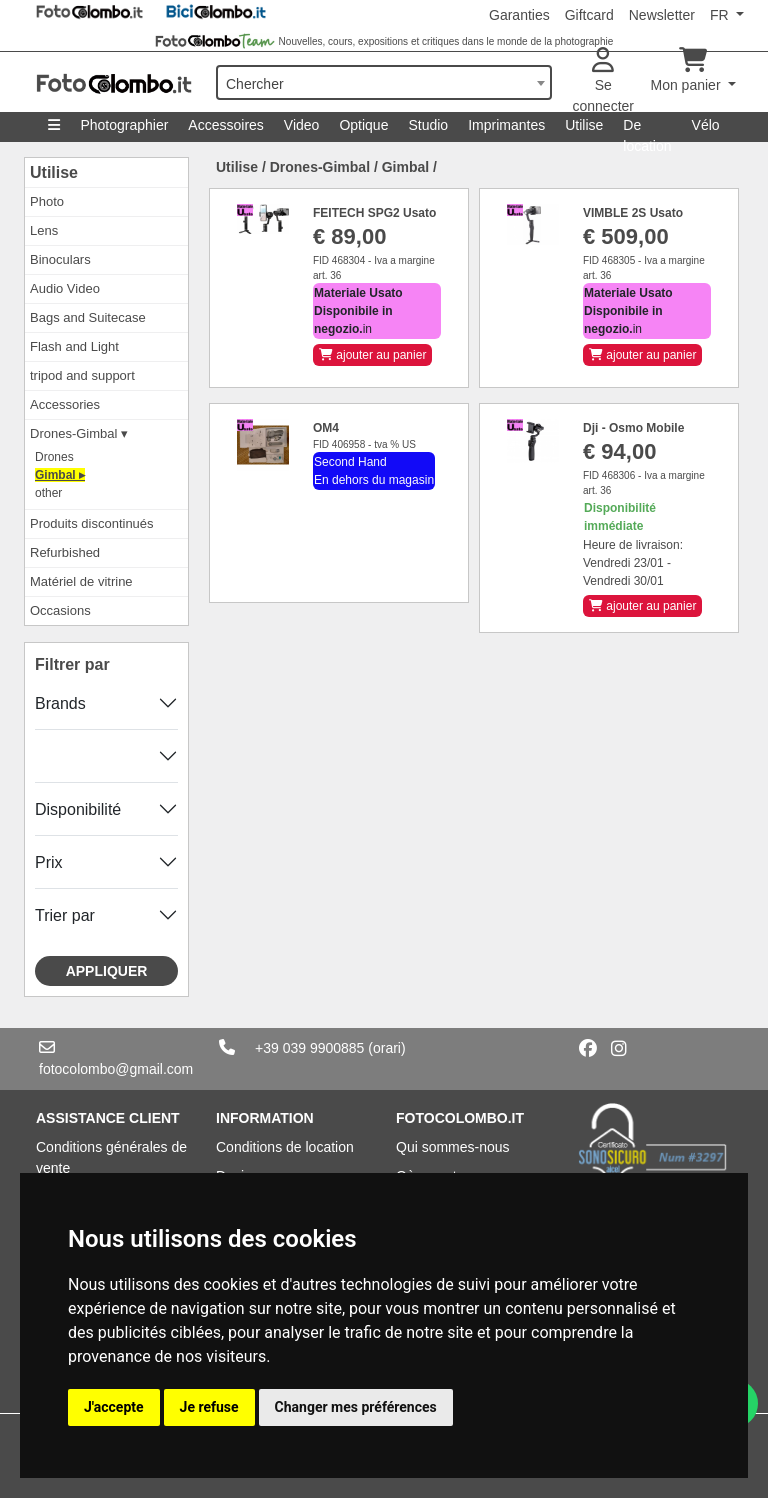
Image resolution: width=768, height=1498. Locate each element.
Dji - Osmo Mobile (633, 428)
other (48, 493)
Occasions (60, 610)
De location (647, 129)
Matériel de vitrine (81, 581)
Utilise (584, 125)
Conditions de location (285, 1147)
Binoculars (60, 259)
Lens (44, 230)
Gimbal (405, 167)
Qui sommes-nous (453, 1147)
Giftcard (589, 15)
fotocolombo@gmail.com (116, 1069)
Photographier (124, 125)
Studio (428, 125)
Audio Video (65, 288)
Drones (54, 457)
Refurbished (65, 552)
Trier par (65, 915)
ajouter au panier (372, 355)
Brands (60, 703)
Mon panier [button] (688, 70)
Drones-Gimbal (320, 167)
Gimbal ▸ (60, 475)
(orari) (386, 1048)
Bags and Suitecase (88, 317)
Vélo (706, 125)
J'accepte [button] (114, 1407)
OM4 (326, 428)
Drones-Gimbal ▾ (79, 433)
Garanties (519, 15)
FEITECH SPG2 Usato (374, 213)
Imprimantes (506, 125)
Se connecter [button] (603, 81)
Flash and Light (74, 346)
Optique (363, 125)
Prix (49, 862)
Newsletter (662, 15)
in (358, 311)
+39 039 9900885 (309, 1048)
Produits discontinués (92, 523)
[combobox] (384, 82)
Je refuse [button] (209, 1407)
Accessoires (225, 125)
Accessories (65, 404)
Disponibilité (78, 809)
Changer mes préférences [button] (356, 1407)
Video (302, 125)
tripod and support (82, 375)
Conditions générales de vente (111, 1157)
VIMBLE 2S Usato (633, 213)
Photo (47, 201)
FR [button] (721, 15)
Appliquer (107, 971)
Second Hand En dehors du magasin (374, 471)
